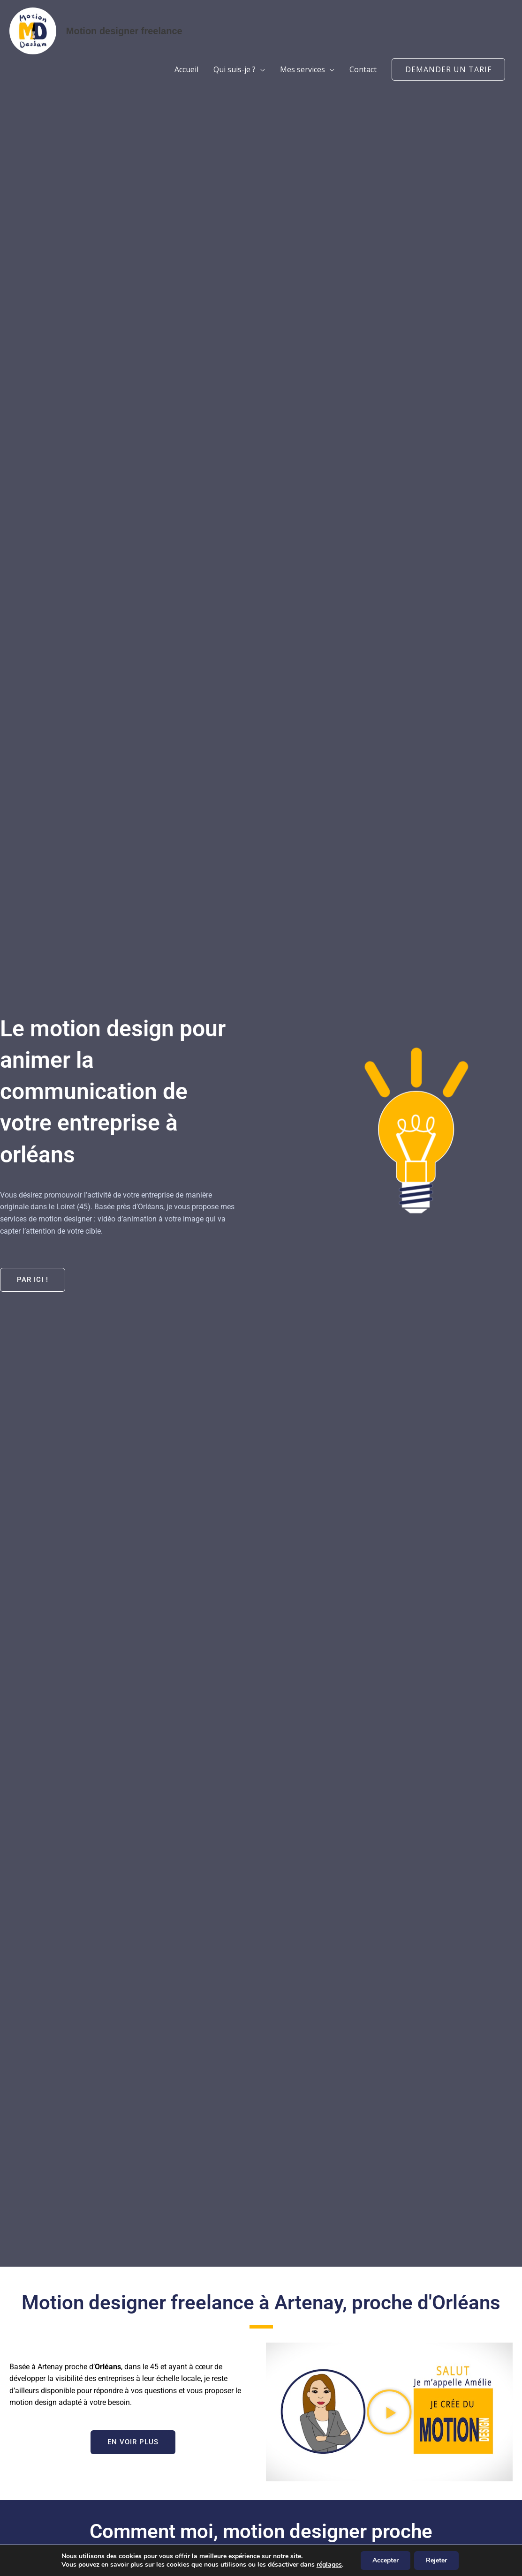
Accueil (186, 69)
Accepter (385, 2560)
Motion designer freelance (124, 31)
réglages (329, 2565)
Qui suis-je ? (234, 69)
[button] (448, 69)
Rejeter (436, 2560)
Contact (363, 69)
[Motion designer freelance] (32, 30)
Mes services (302, 69)
